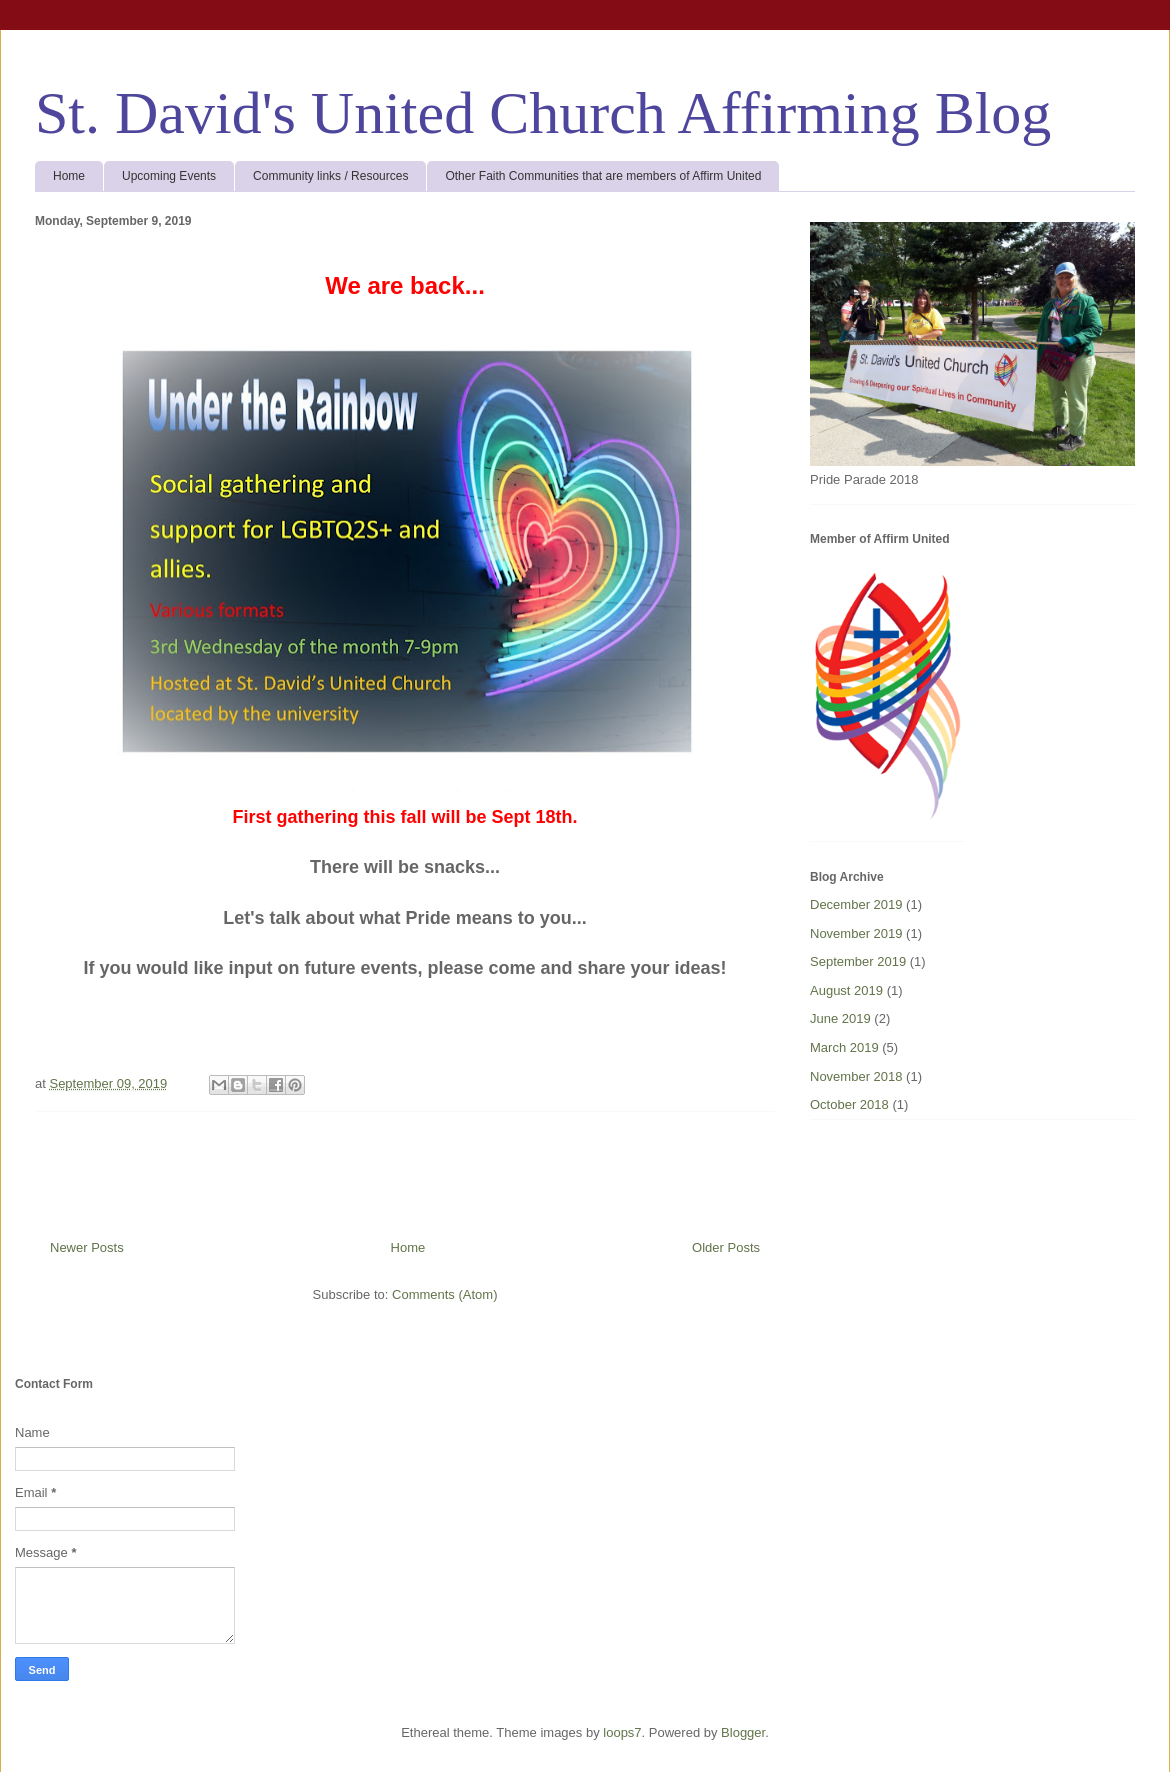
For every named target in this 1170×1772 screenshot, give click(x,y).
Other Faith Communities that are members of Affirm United (603, 176)
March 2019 (844, 1047)
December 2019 (856, 904)
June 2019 (840, 1018)
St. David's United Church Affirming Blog (543, 113)
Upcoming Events (169, 176)
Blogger (743, 1732)
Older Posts (726, 1247)
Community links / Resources (330, 176)
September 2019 (858, 961)
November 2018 (856, 1076)
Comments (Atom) (444, 1294)
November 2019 (856, 933)
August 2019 (846, 990)
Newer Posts (87, 1247)
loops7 (622, 1732)
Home (69, 176)
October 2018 (849, 1104)
